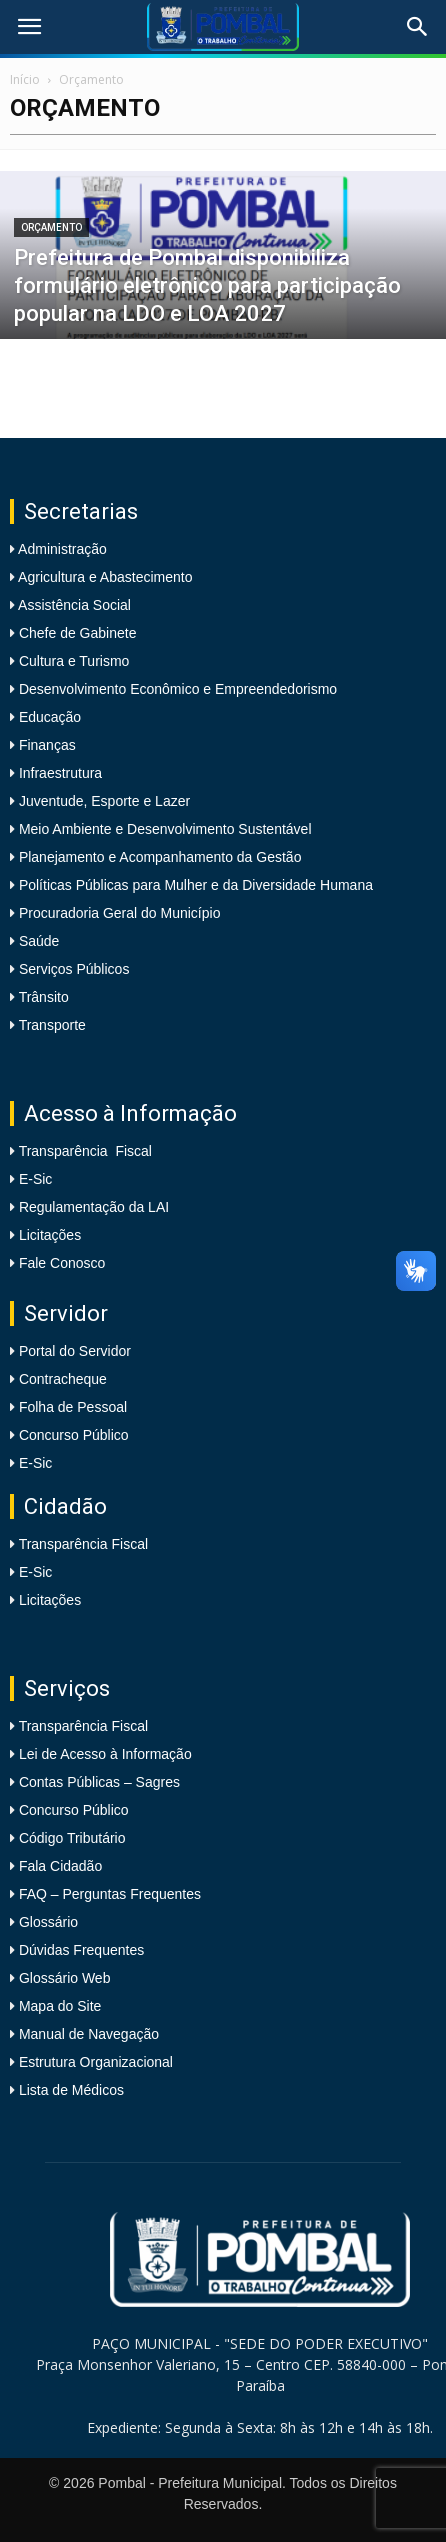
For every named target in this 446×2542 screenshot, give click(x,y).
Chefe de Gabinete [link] (75, 633)
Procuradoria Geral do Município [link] (120, 913)
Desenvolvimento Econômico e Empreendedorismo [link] (176, 689)
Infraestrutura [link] (58, 773)
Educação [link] (48, 717)
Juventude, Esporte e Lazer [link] (102, 801)
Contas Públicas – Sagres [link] (99, 1782)
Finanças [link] (45, 745)
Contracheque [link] (63, 1379)
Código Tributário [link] (72, 1838)
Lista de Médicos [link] (71, 2090)
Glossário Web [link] (65, 1978)
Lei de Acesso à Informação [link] (105, 1754)
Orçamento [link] (51, 227)
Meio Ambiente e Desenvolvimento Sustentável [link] (163, 829)
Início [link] (25, 79)
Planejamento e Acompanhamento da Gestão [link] (158, 857)
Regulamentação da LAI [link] (94, 1207)
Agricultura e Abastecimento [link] (103, 577)
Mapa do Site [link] (60, 2006)
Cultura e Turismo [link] (72, 661)
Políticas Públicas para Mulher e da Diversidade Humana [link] (194, 885)
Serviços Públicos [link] (72, 969)
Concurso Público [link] (74, 1435)
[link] (29, 27)
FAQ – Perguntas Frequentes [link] (110, 1894)
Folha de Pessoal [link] (73, 1407)
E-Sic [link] (35, 1179)
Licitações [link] (50, 1235)
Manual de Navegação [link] (89, 2034)
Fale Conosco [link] (62, 1263)
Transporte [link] (50, 1025)
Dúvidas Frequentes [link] (81, 1950)
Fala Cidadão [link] (60, 1866)
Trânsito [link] (42, 997)
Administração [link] (61, 549)
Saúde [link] (37, 941)
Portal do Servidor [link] (75, 1351)
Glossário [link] (48, 1922)
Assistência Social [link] (73, 605)
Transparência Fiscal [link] (85, 1151)
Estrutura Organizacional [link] (96, 2062)
